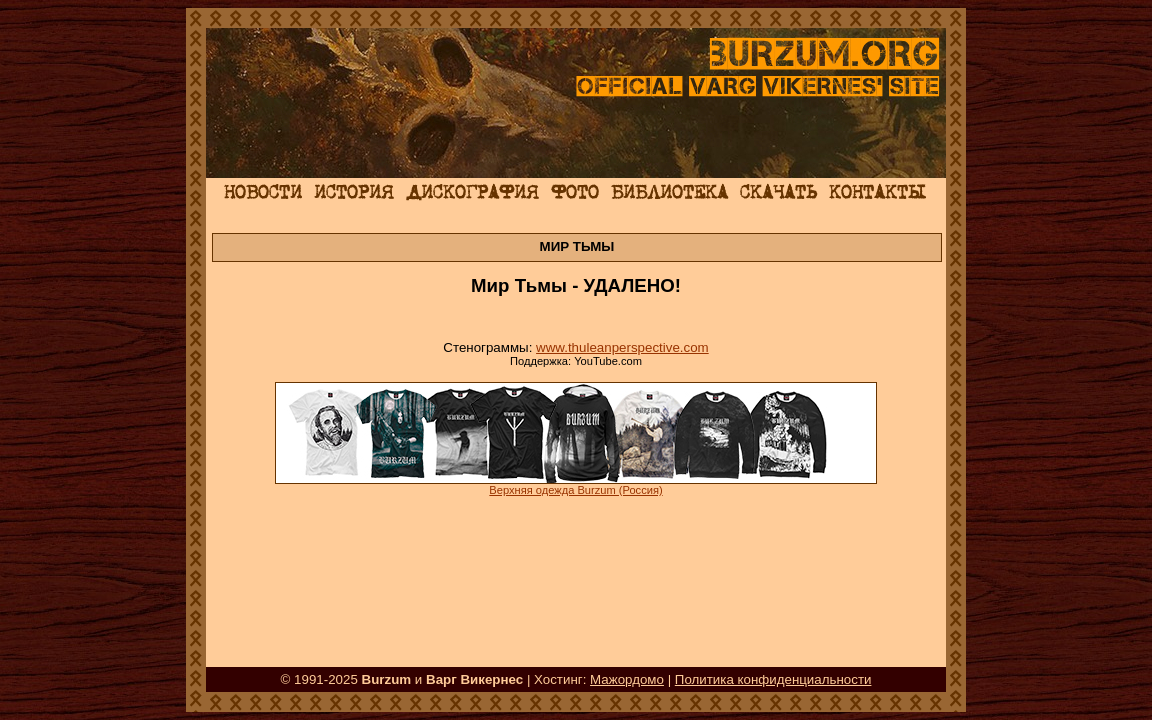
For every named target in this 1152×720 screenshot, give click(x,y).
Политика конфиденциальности (773, 679)
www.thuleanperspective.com (622, 347)
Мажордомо (627, 679)
